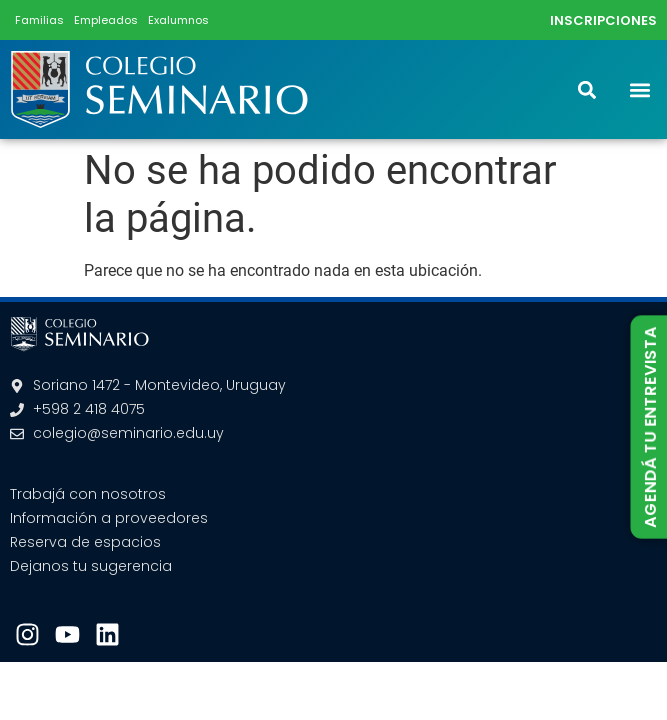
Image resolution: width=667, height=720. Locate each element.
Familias (39, 20)
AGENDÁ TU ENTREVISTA (649, 427)
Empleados (106, 20)
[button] (640, 89)
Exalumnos (178, 20)
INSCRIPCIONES (603, 20)
